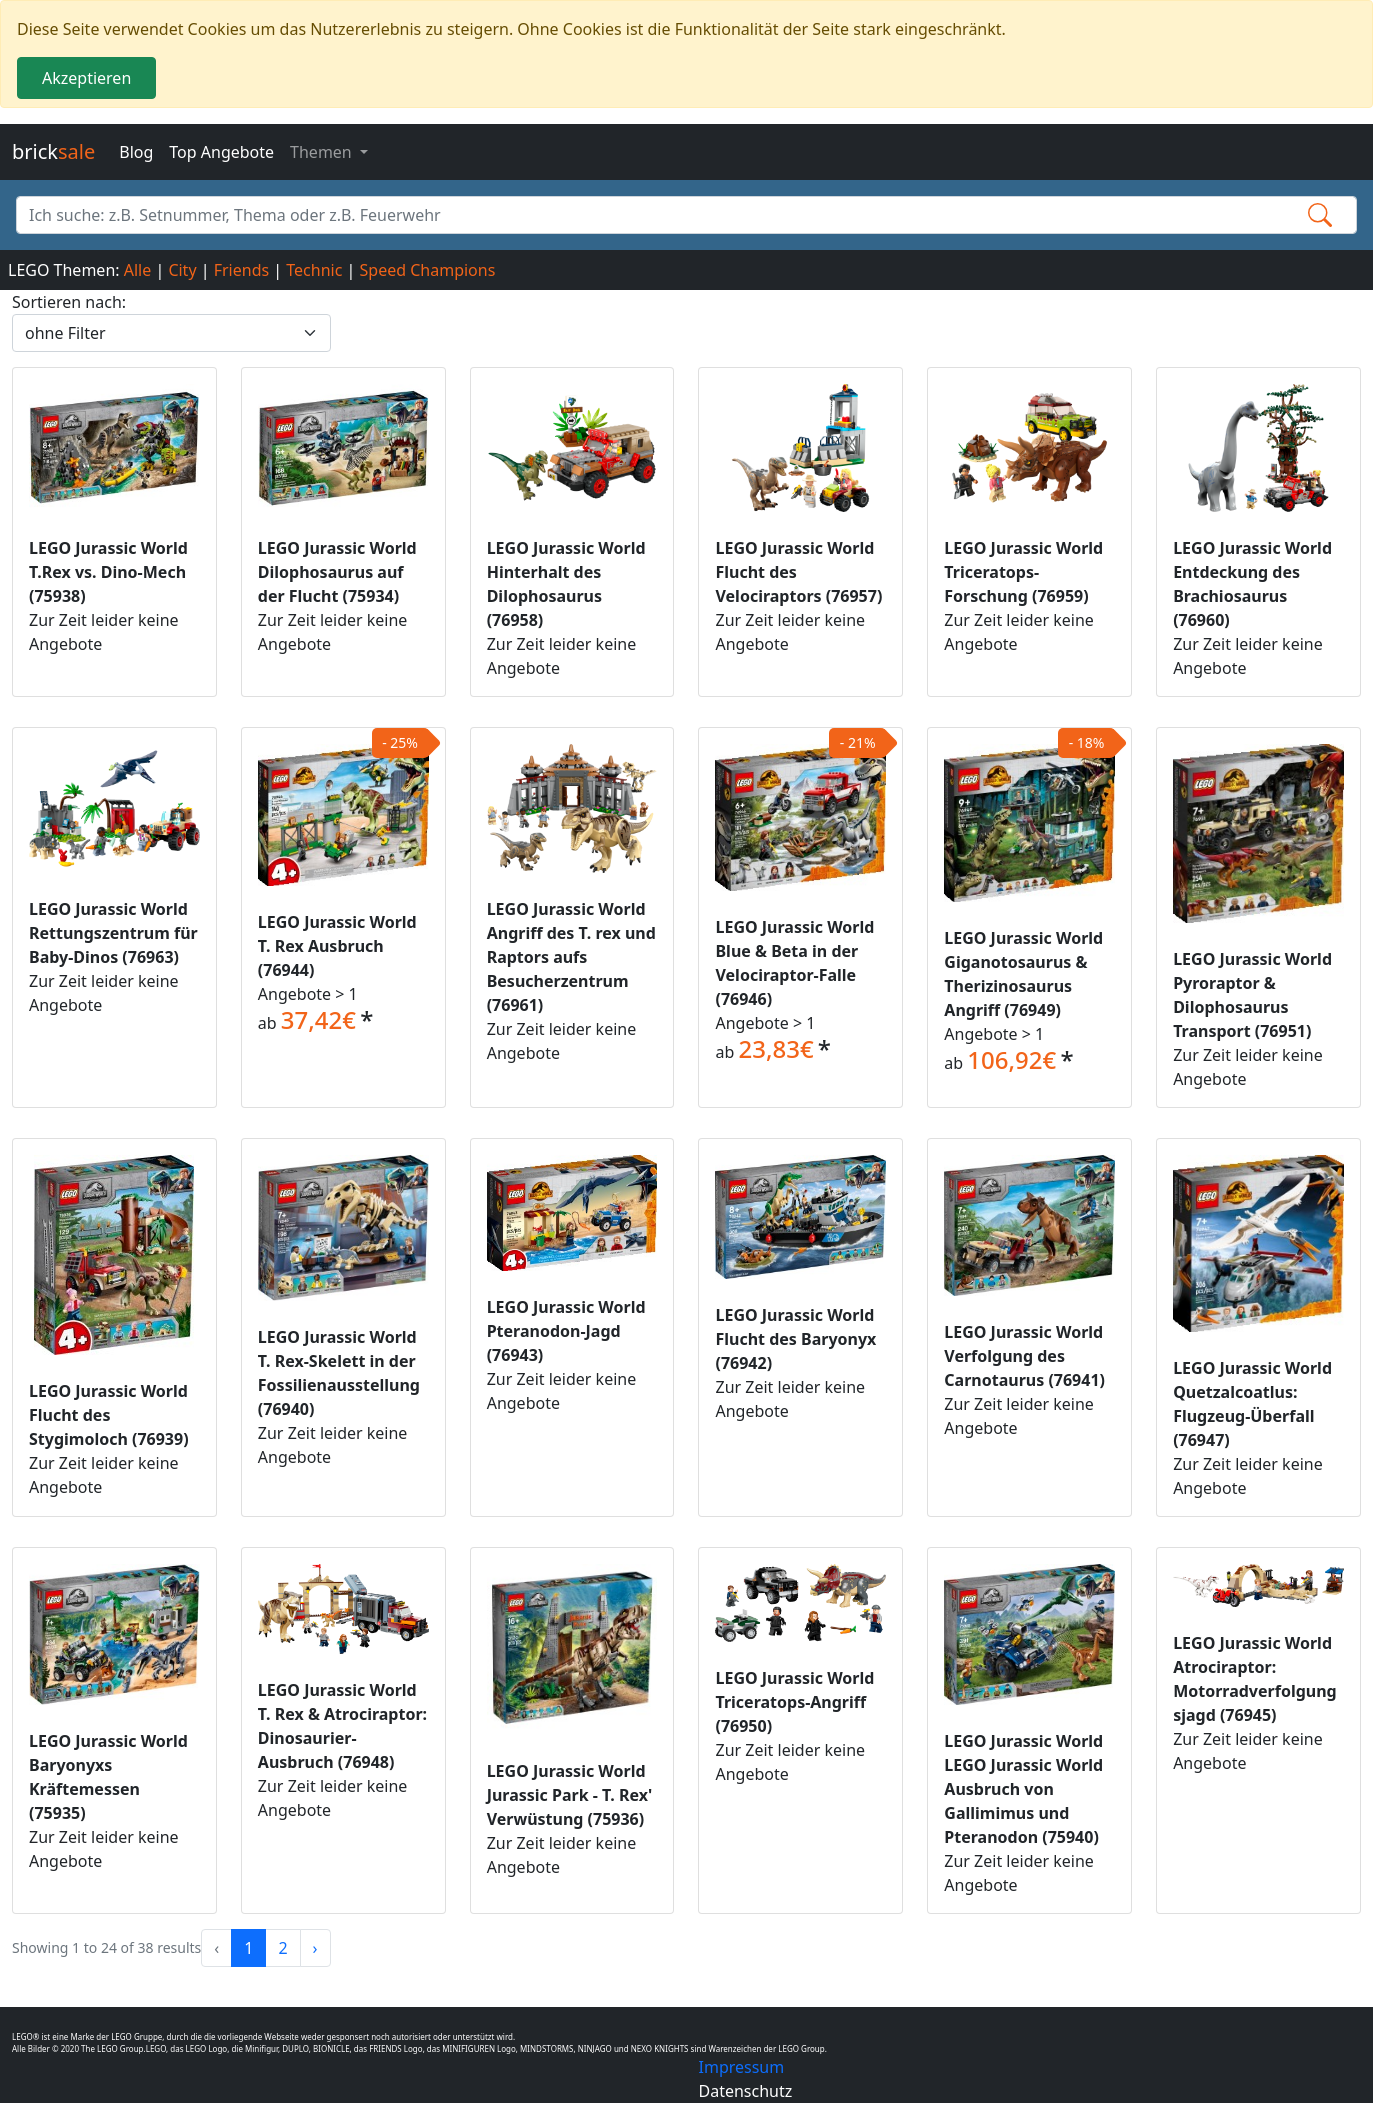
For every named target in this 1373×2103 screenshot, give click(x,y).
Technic (314, 270)
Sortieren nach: (69, 302)
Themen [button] (323, 152)
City (182, 270)
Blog (136, 152)
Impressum (742, 2067)
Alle (138, 270)
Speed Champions (428, 270)
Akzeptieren (86, 78)
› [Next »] (315, 1948)
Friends (241, 270)
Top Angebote (221, 152)
